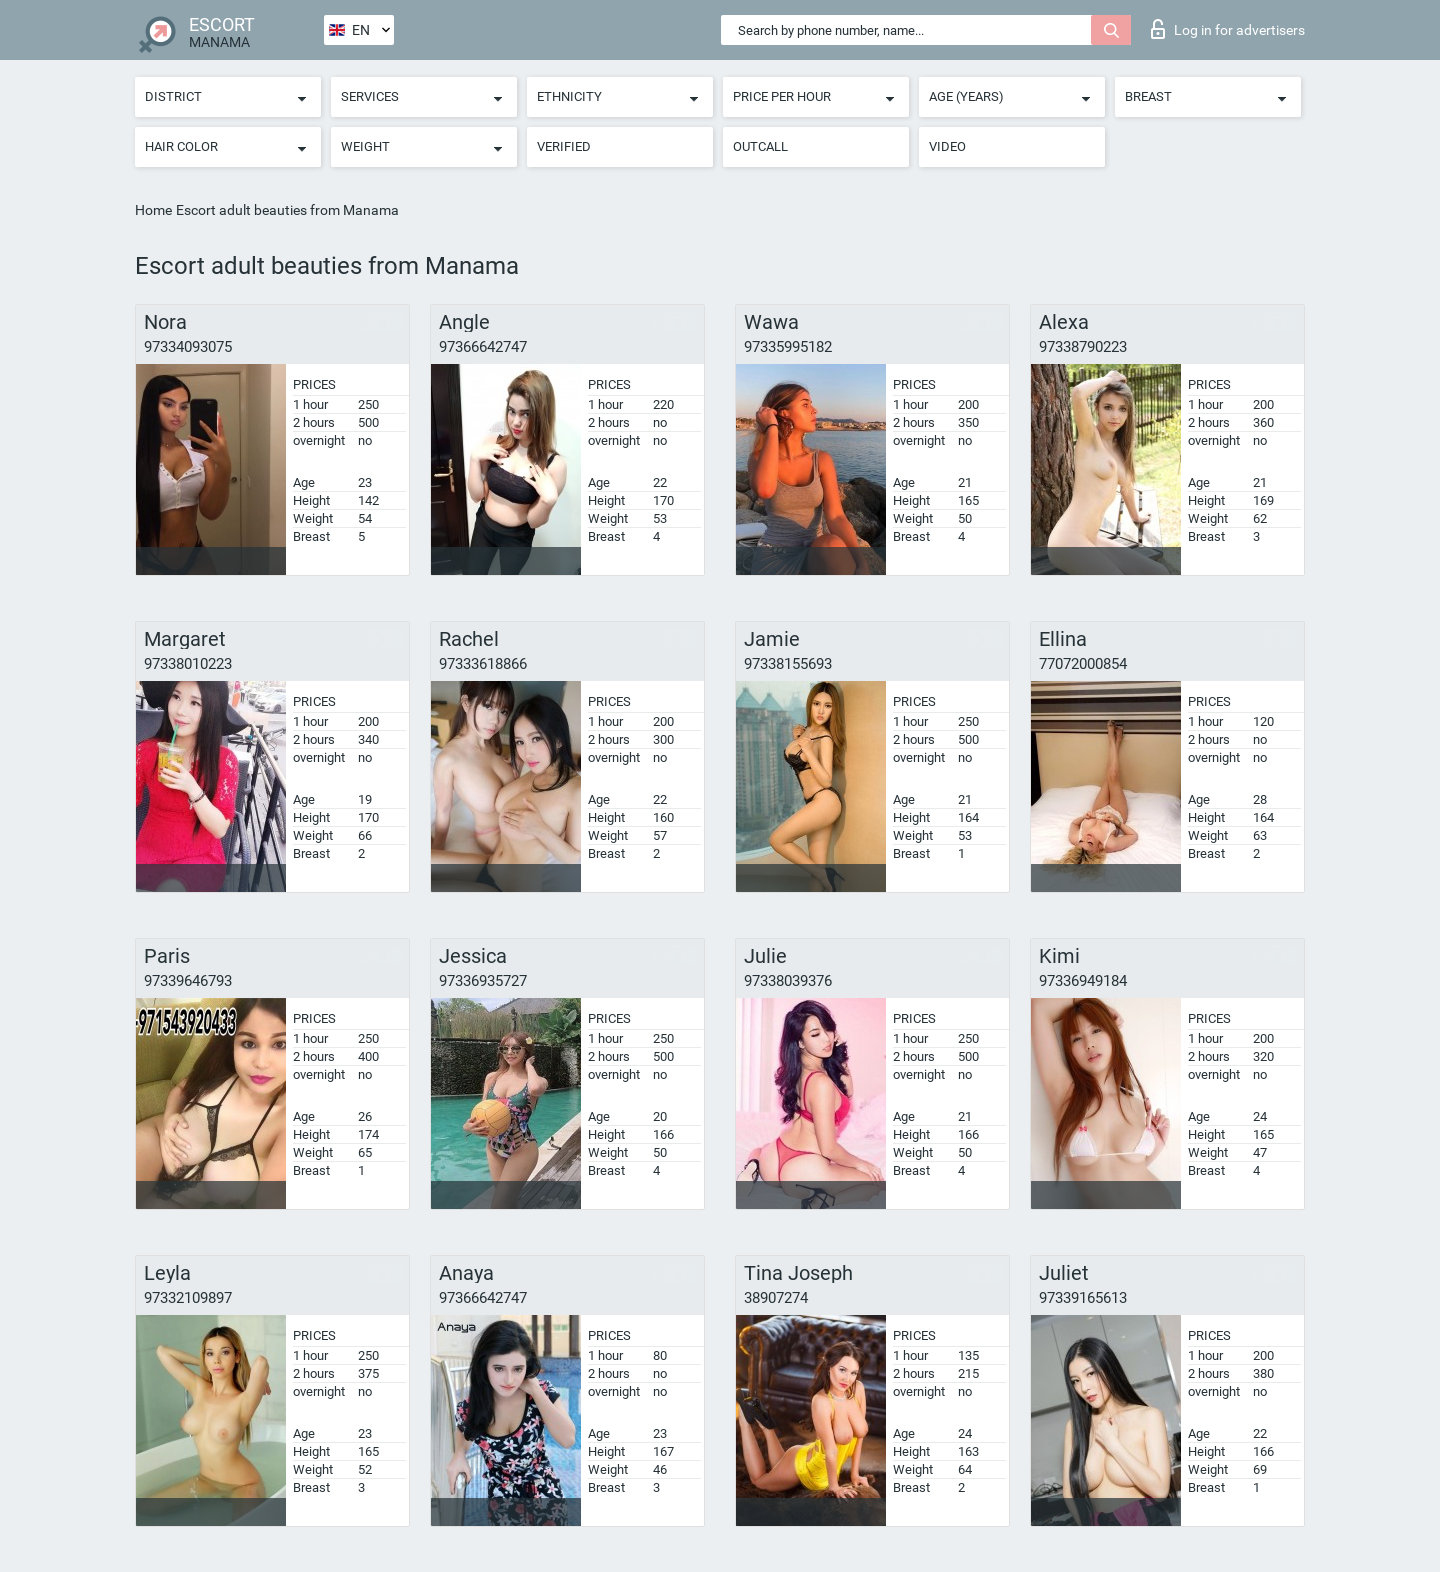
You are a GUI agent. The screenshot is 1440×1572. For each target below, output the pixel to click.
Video (947, 146)
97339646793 (188, 981)
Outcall (760, 146)
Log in (1228, 29)
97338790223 (1083, 347)
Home (153, 210)
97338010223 (188, 664)
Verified (564, 146)
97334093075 (188, 347)
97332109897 (188, 1298)
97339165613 (1083, 1298)
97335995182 (788, 347)
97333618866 (483, 664)
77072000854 (1083, 664)
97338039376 (788, 981)
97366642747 (483, 347)
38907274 (776, 1298)
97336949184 (1083, 981)
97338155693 (788, 664)
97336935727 (483, 981)
